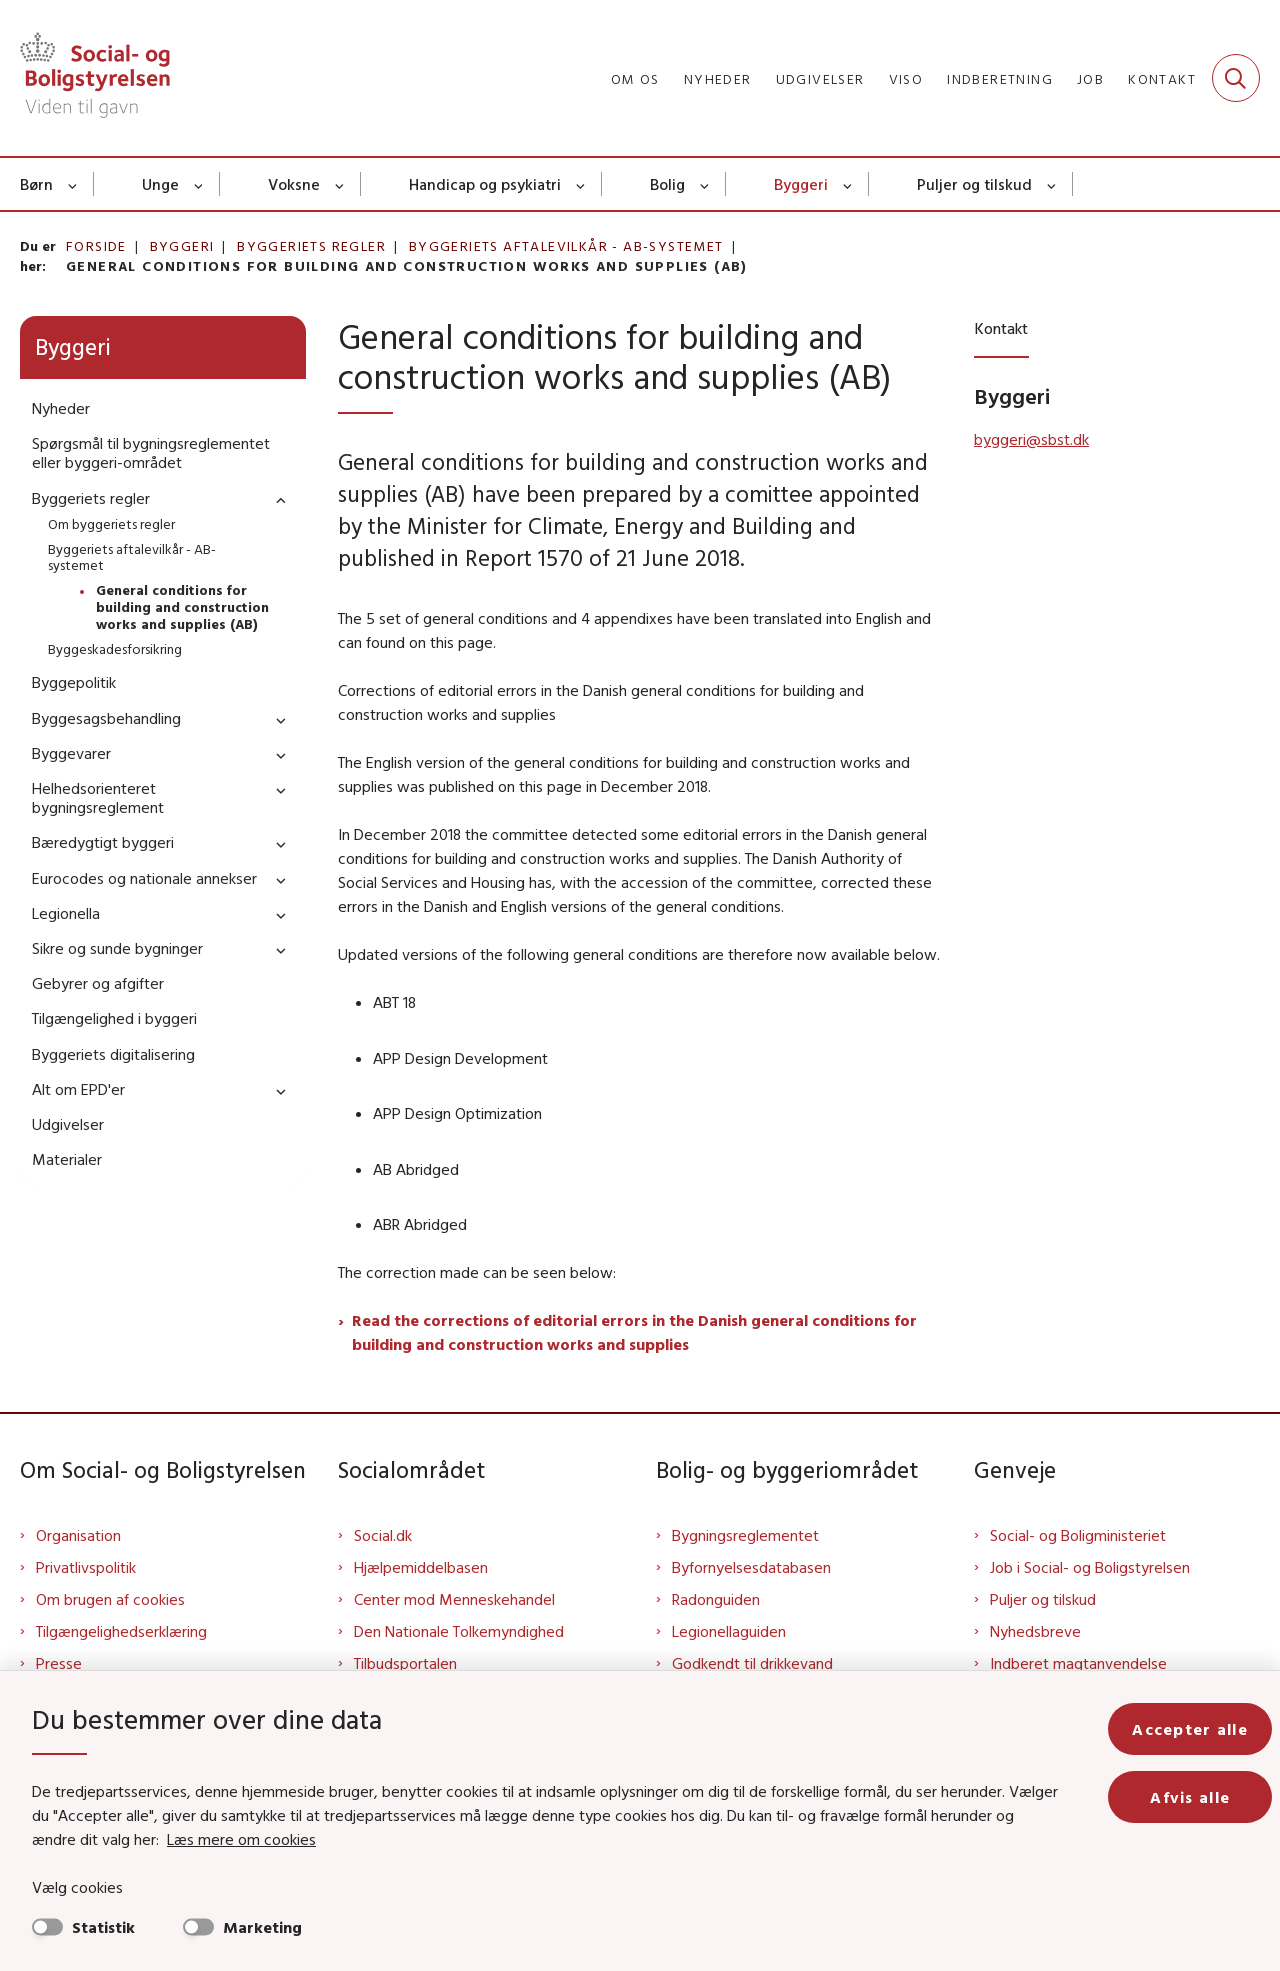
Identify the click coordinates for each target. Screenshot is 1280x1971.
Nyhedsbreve (1035, 1631)
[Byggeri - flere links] (848, 184)
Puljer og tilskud (974, 184)
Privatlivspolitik (86, 1567)
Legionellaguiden (729, 1631)
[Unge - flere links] (199, 184)
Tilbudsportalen (405, 1663)
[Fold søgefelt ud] (1236, 78)
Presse (59, 1663)
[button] (276, 499)
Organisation (78, 1535)
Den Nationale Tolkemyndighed (459, 1631)
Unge (160, 184)
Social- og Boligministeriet (1078, 1535)
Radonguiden (716, 1599)
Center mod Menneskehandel (454, 1599)
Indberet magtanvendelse (1078, 1663)
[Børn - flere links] (73, 184)
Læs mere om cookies (241, 1839)
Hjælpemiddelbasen (421, 1567)
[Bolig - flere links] (705, 184)
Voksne (294, 184)
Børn (36, 184)
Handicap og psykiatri (485, 184)
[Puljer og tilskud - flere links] (1052, 184)
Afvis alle (1190, 1797)
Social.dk (383, 1535)
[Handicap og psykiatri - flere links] (581, 184)
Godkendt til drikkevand (752, 1663)
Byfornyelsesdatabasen (751, 1567)
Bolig (667, 184)
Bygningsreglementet (745, 1535)
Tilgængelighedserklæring (121, 1631)
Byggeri (801, 184)
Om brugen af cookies (110, 1599)
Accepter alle (1190, 1729)
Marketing (262, 1927)
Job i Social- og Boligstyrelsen (1090, 1567)
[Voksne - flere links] (340, 184)
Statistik (103, 1927)
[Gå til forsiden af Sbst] (95, 78)
